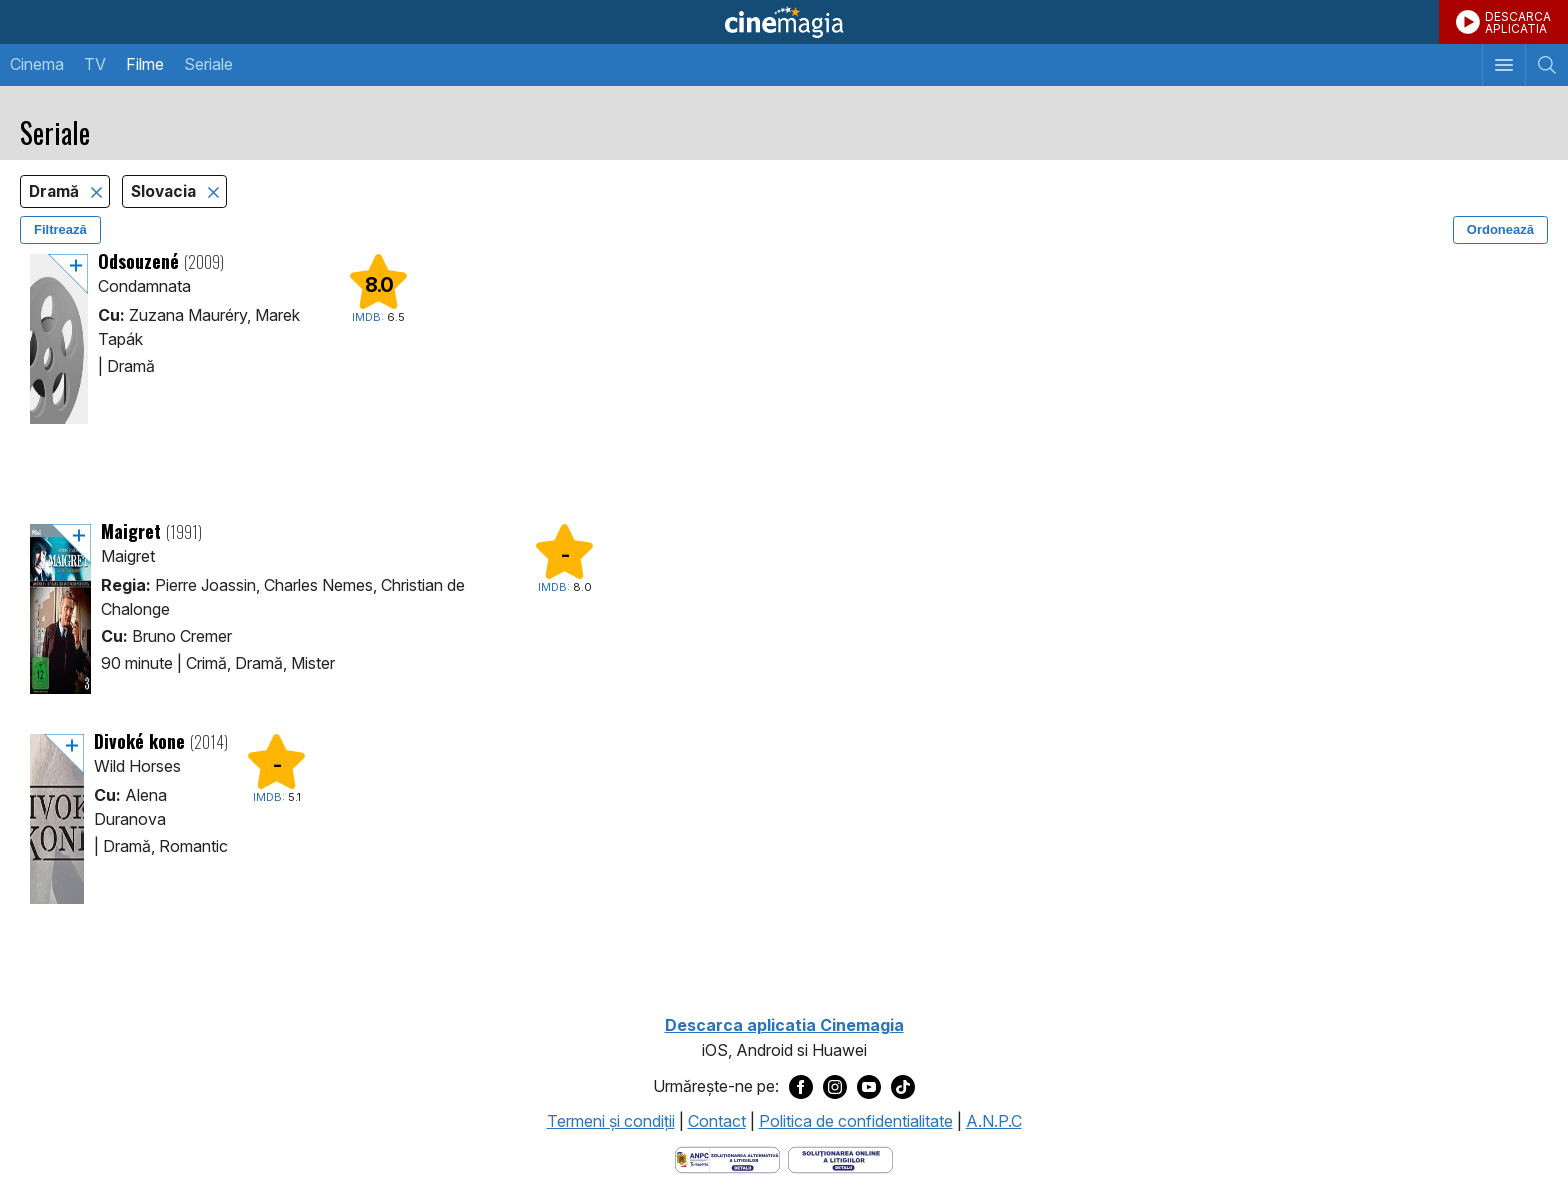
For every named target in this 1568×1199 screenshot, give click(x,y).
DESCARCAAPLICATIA (1518, 22)
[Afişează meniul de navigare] (1503, 65)
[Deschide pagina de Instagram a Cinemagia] (835, 1087)
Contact (717, 1121)
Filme (145, 64)
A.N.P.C (994, 1121)
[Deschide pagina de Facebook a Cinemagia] (801, 1087)
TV (95, 64)
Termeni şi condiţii (611, 1121)
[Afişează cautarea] (1546, 65)
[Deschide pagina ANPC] (727, 1158)
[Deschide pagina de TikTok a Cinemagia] (903, 1087)
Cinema (37, 64)
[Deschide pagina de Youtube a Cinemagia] (869, 1087)
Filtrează (60, 229)
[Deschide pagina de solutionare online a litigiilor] (840, 1158)
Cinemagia (784, 22)
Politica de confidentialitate (856, 1121)
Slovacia (165, 191)
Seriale (208, 64)
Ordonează (1500, 229)
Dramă (56, 191)
